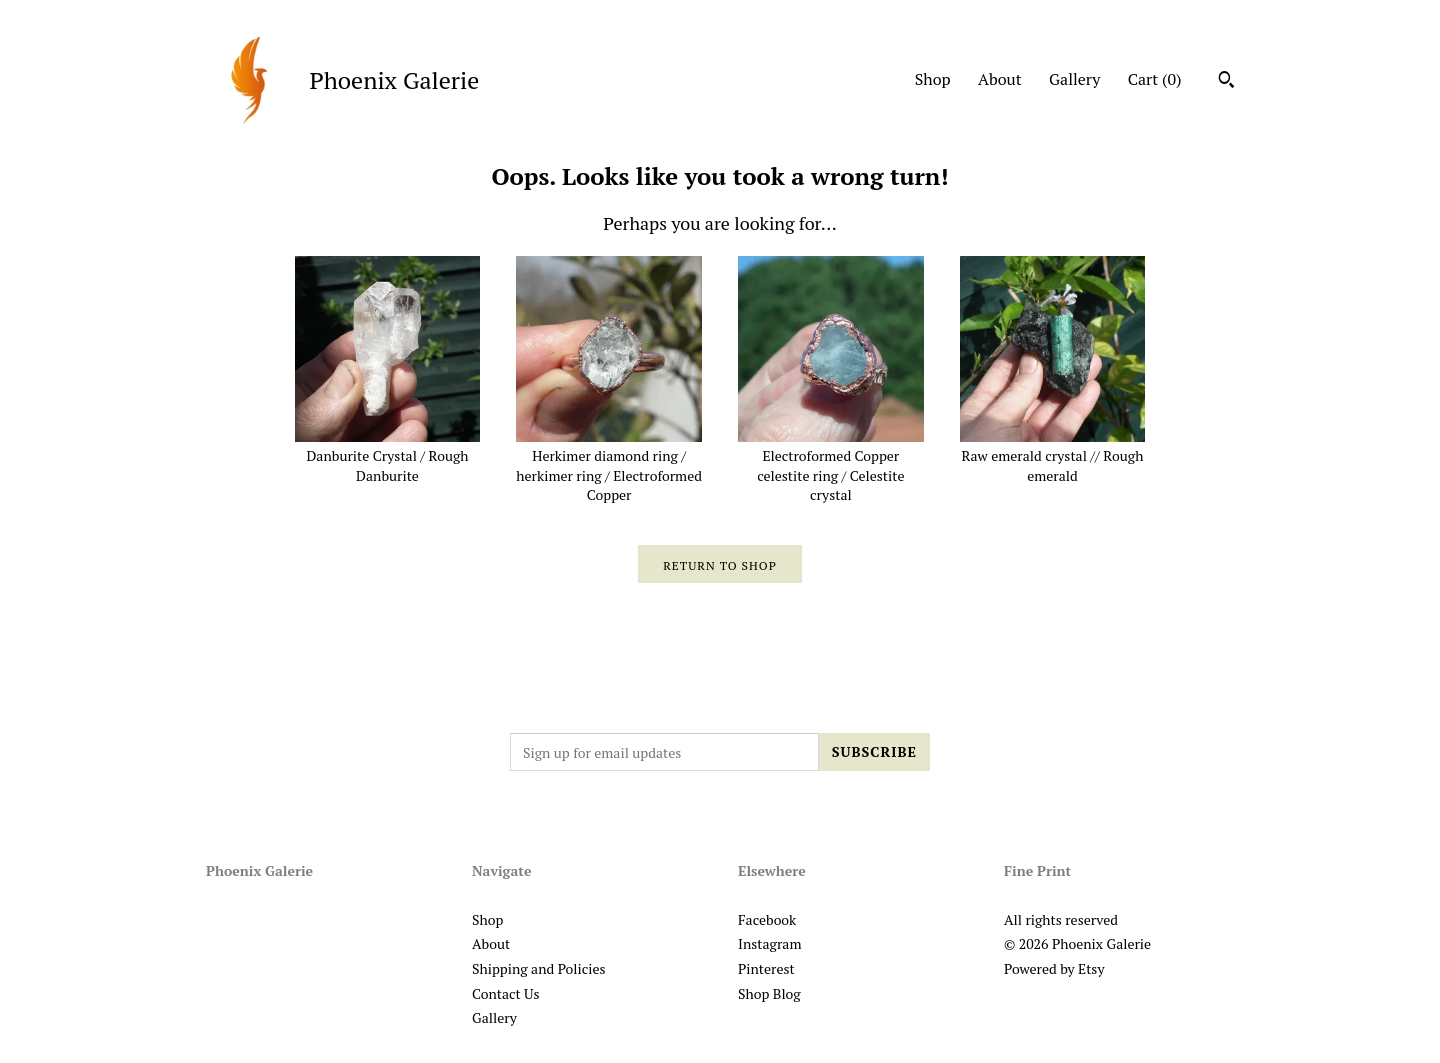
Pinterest (766, 968)
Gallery (1074, 79)
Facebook (767, 919)
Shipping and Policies (539, 968)
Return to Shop (720, 565)
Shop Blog (769, 993)
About (1000, 79)
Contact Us (506, 993)
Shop (933, 79)
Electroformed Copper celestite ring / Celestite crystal (831, 466)
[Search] (1226, 82)
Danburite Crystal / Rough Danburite (388, 456)
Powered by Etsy (1054, 968)
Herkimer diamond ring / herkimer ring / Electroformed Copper (609, 466)
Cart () (1155, 79)
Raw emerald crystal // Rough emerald (1053, 456)
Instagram (769, 943)
